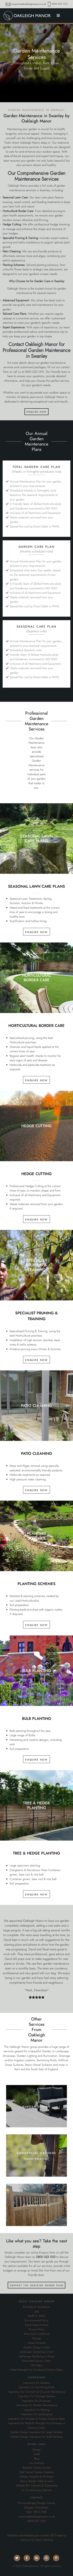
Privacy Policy (36, 2329)
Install (36, 2454)
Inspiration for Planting (37, 2410)
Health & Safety (36, 2316)
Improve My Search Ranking (36, 2540)
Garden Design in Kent (36, 2347)
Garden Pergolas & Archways (36, 2477)
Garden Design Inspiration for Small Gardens (36, 2437)
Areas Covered (36, 2343)
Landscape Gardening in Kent (37, 2352)
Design (37, 2450)
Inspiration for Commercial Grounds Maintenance (36, 2392)
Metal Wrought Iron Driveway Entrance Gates (37, 2370)
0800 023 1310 (59, 4)
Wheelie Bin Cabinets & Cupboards (36, 2486)
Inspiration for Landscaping (36, 2414)
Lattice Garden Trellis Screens (36, 2481)
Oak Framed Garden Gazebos (36, 2472)
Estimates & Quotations (36, 2307)
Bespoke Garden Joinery (37, 2468)
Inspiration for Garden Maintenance (36, 2405)
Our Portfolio (36, 2463)
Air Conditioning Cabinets (36, 2490)
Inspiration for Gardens (36, 2383)
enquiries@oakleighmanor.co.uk (28, 4)
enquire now (36, 411)
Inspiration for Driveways (36, 2401)
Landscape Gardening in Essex (36, 2356)
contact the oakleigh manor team (36, 2285)
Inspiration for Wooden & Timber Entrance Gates (36, 2419)
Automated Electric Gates (36, 2361)
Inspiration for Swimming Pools (36, 2387)
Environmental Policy (36, 2320)
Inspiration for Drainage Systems (36, 2396)
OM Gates (37, 2365)
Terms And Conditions (36, 2334)
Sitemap (36, 2338)
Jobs (36, 2311)
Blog (36, 2459)
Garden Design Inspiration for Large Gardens (37, 2432)
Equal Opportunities (36, 2325)
